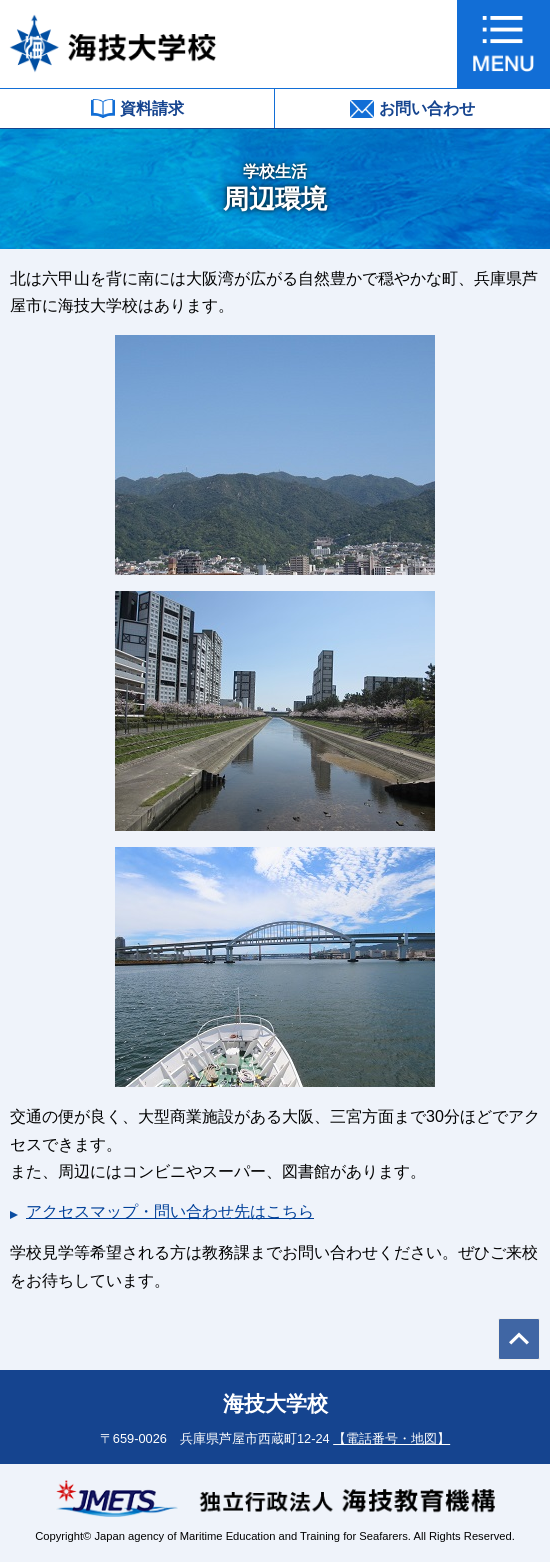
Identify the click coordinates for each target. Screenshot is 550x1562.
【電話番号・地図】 (391, 1438)
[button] (503, 44)
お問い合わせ (412, 109)
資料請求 (137, 108)
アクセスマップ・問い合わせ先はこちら (170, 1211)
